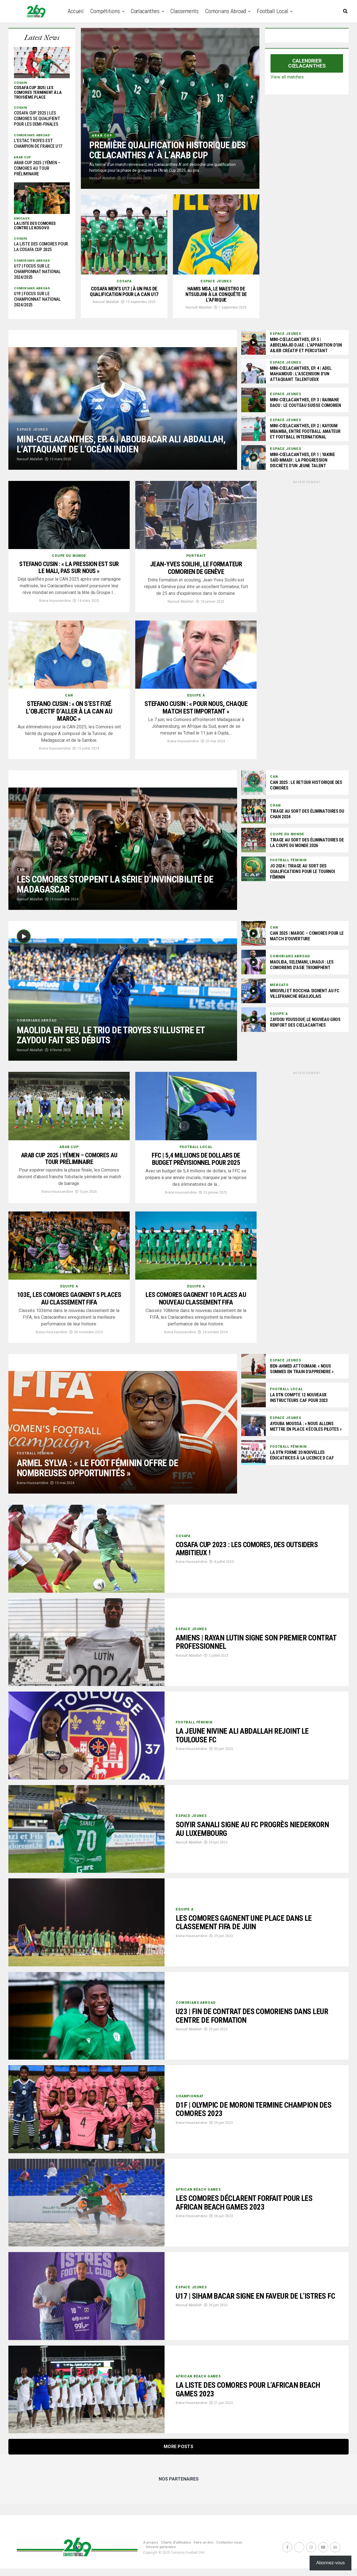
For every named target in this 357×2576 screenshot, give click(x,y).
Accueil (76, 11)
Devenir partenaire (161, 2554)
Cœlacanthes (145, 11)
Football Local (272, 11)
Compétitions (105, 11)
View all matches (287, 77)
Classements (184, 11)
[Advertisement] (307, 525)
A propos (150, 2550)
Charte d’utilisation (176, 2550)
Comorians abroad (225, 11)
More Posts (178, 2454)
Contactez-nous (229, 2550)
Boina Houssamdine (55, 608)
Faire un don (203, 2550)
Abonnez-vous (330, 2562)
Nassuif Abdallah (102, 178)
